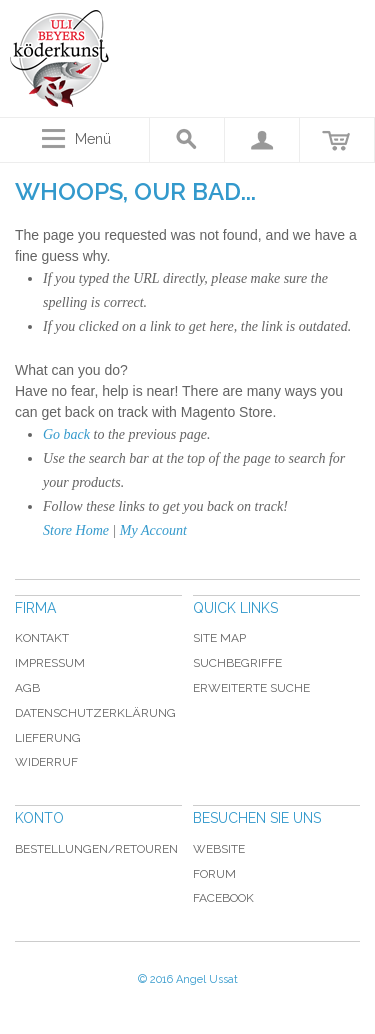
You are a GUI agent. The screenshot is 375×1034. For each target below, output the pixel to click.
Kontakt (42, 638)
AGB (27, 688)
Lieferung (48, 738)
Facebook (223, 898)
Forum (214, 874)
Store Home (76, 530)
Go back (66, 434)
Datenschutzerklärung (95, 713)
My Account (153, 530)
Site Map (219, 638)
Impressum (50, 663)
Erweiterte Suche (251, 688)
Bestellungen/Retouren (96, 849)
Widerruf (46, 762)
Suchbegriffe (237, 663)
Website (219, 849)
